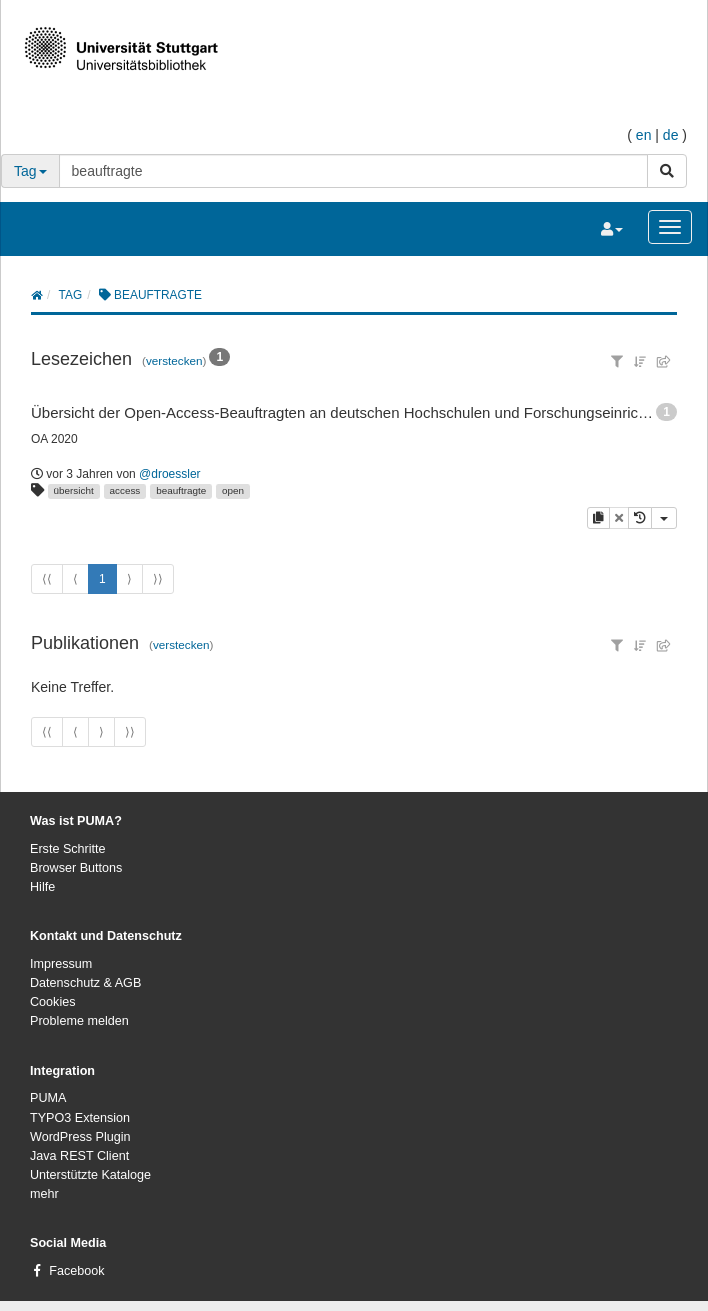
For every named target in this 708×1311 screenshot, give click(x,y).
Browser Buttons (76, 868)
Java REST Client (79, 1156)
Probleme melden (79, 1021)
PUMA (48, 1098)
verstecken (174, 360)
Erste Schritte (68, 849)
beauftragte (181, 490)
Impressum (61, 964)
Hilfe (42, 887)
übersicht (74, 490)
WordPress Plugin (80, 1137)
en (644, 135)
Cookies (53, 1002)
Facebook (76, 1271)
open (233, 490)
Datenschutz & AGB (85, 983)
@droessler (170, 474)
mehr (44, 1194)
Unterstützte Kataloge (90, 1175)
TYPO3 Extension (80, 1118)
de (671, 135)
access (125, 490)
